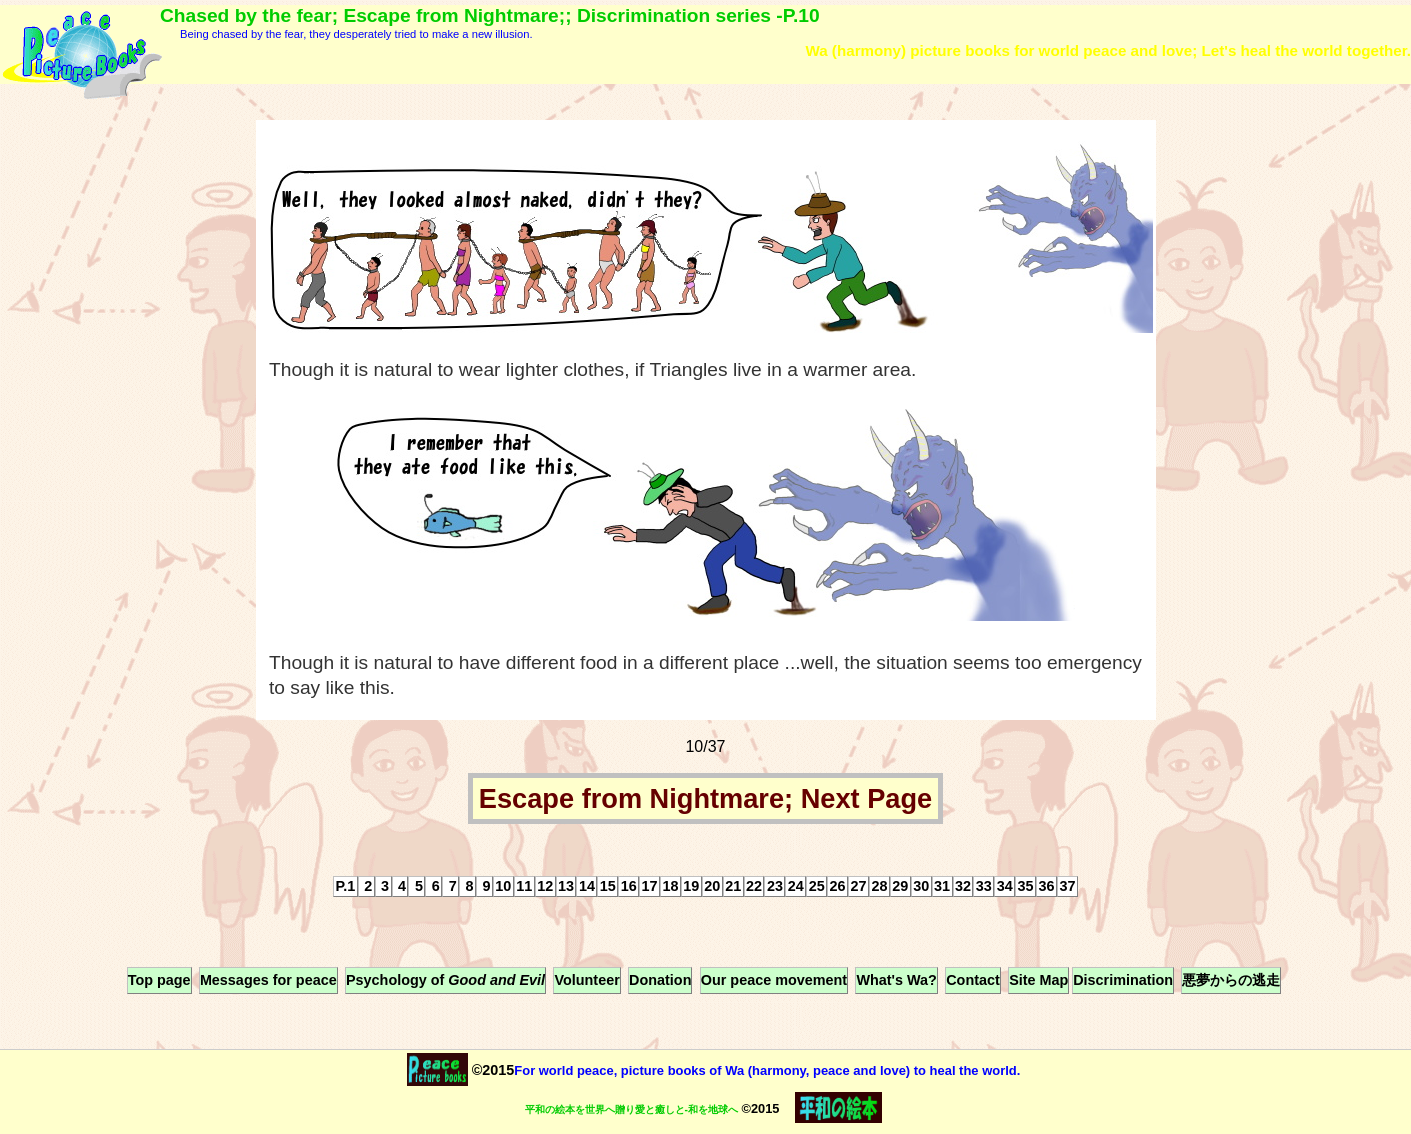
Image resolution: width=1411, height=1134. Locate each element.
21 (733, 886)
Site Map (1038, 980)
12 (545, 886)
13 (566, 886)
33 (984, 886)
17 (650, 886)
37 (1067, 886)
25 (817, 886)
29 (900, 886)
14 (587, 886)
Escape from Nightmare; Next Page (705, 798)
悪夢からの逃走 (1231, 980)
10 (503, 886)
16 (629, 886)
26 (838, 886)
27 (858, 886)
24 (796, 886)
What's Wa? (896, 980)
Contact (973, 980)
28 (879, 886)
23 (775, 886)
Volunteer (586, 980)
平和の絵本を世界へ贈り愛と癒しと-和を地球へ (631, 1109)
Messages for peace (268, 980)
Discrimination (1123, 980)
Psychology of (445, 980)
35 (1026, 886)
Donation (660, 980)
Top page (159, 980)
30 (921, 886)
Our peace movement (774, 980)
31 (942, 886)
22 (754, 886)
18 (670, 886)
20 (712, 886)
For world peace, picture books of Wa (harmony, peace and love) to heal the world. (767, 1070)
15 (608, 886)
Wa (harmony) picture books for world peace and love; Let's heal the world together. (1108, 50)
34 (1005, 886)
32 (963, 886)
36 (1047, 886)
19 (691, 886)
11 (524, 886)
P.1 (346, 886)
